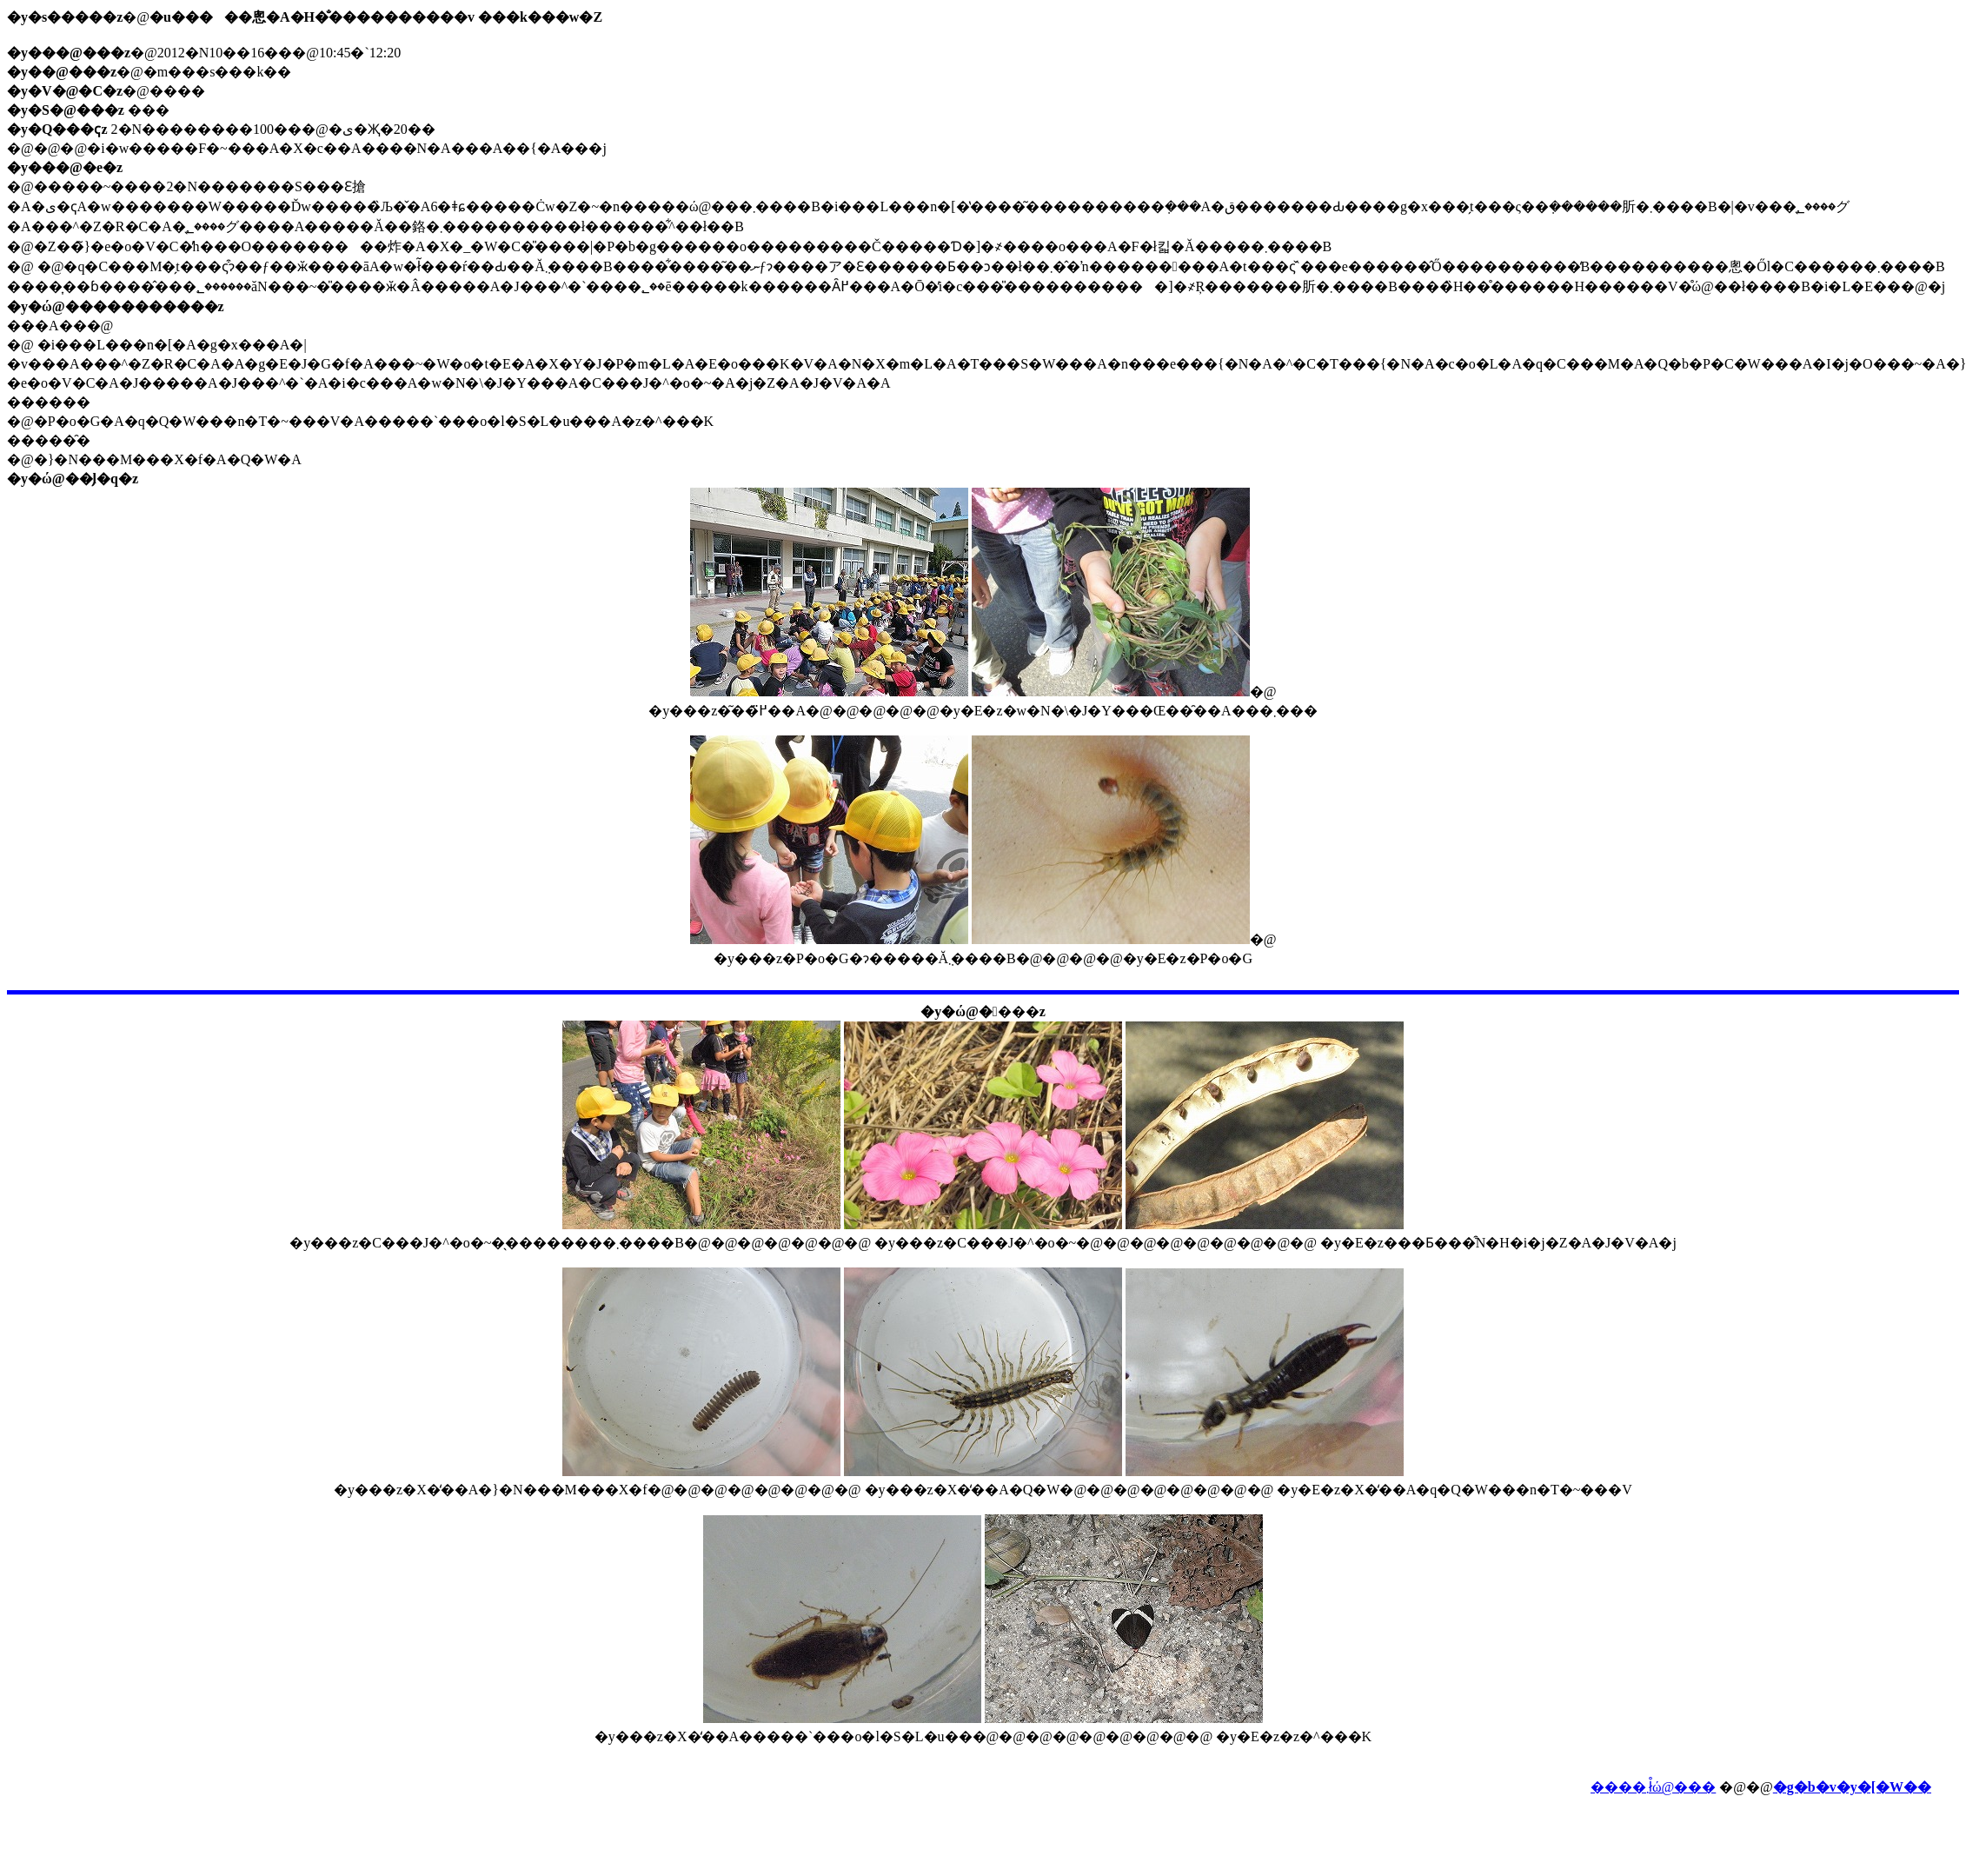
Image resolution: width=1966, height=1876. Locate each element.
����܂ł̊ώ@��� (1653, 1787)
